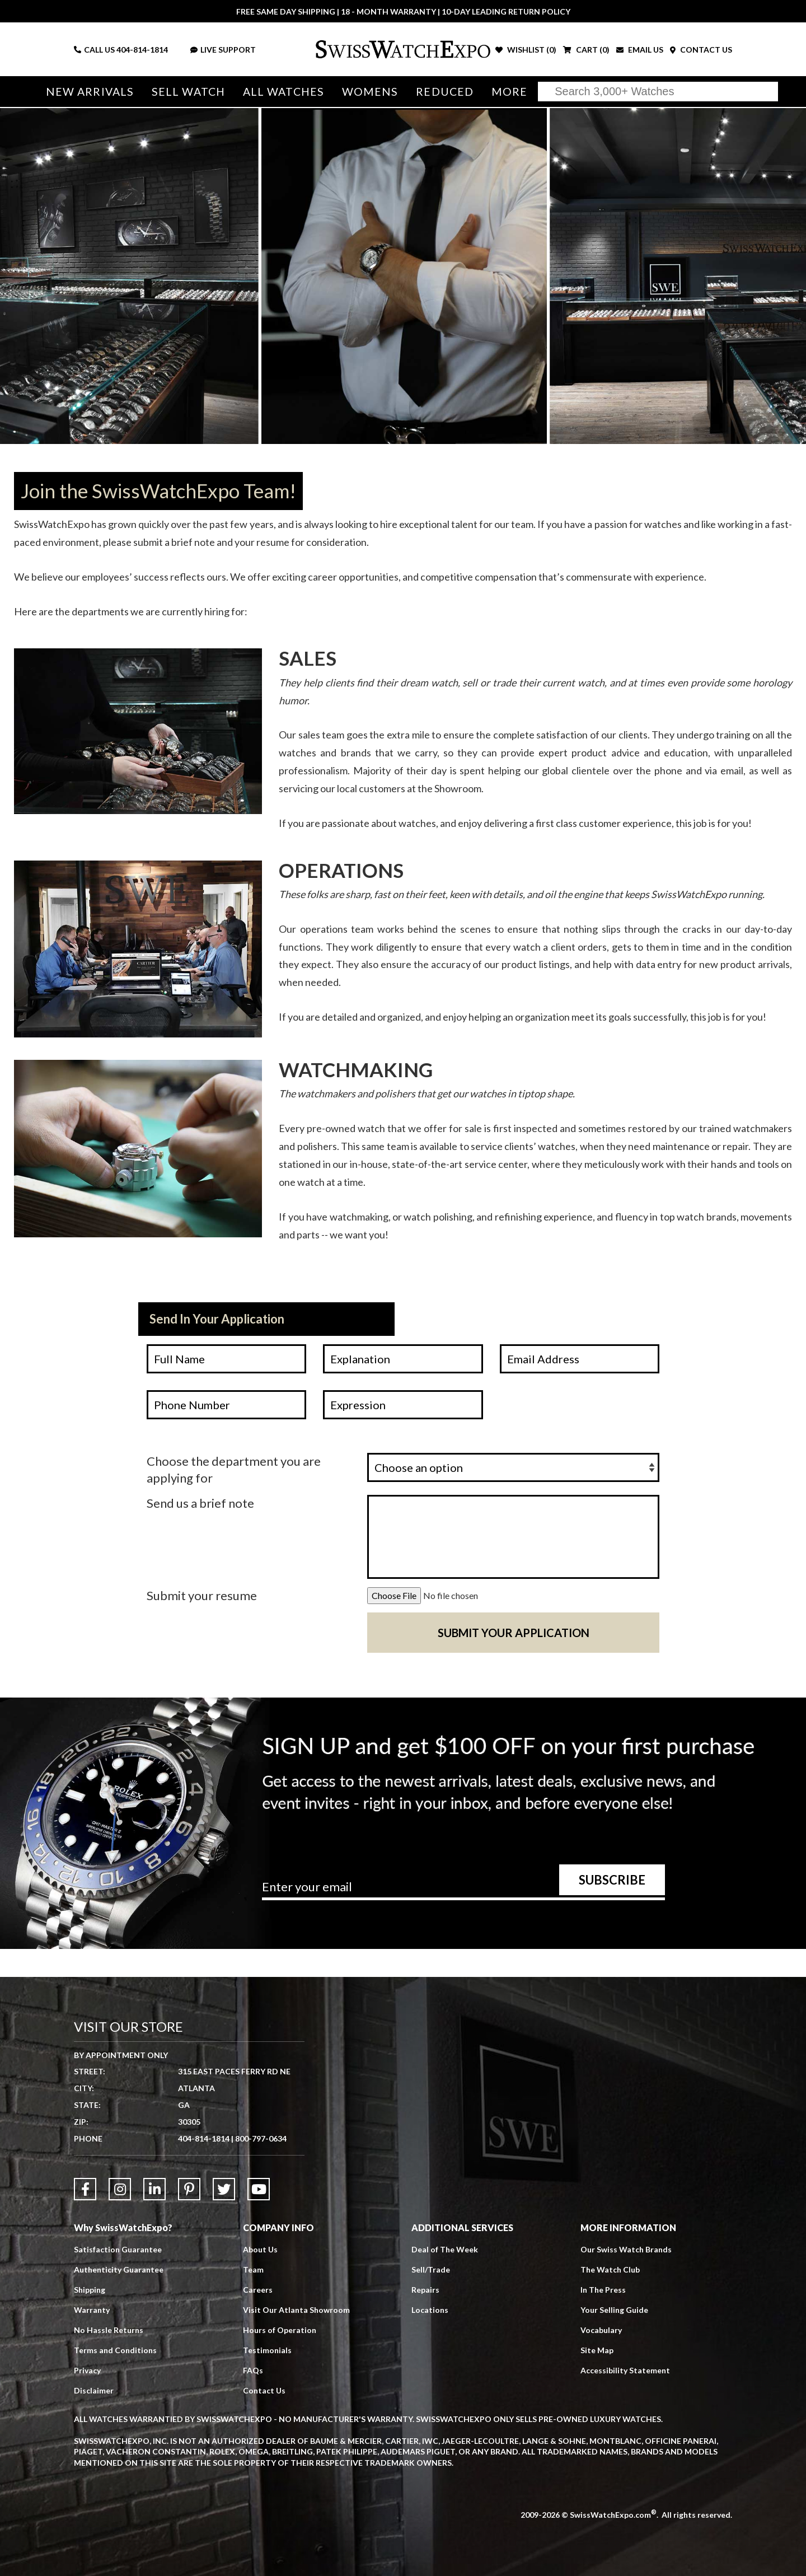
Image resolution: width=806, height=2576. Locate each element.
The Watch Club (610, 2269)
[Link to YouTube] (258, 2189)
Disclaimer (94, 2390)
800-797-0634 (261, 2138)
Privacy (87, 2370)
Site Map (596, 2350)
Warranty (92, 2310)
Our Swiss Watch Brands (626, 2249)
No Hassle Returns (108, 2330)
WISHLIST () (525, 49)
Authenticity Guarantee (118, 2269)
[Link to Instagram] (120, 2189)
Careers (258, 2289)
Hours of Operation (279, 2330)
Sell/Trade (430, 2269)
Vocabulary (601, 2330)
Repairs (425, 2289)
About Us (260, 2249)
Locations (429, 2310)
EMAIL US (639, 49)
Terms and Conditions (115, 2350)
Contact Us (264, 2390)
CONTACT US (701, 49)
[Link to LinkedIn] (154, 2189)
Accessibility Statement (625, 2370)
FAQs (253, 2370)
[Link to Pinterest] (189, 2189)
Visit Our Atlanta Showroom (296, 2310)
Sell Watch (188, 91)
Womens (370, 91)
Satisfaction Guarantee (118, 2249)
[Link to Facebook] (85, 2189)
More (509, 91)
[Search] (658, 91)
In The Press (603, 2289)
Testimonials (267, 2350)
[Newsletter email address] (463, 1890)
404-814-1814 (142, 49)
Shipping (89, 2289)
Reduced (445, 91)
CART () (586, 49)
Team (253, 2269)
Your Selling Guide (614, 2310)
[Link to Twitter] (224, 2189)
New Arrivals (90, 91)
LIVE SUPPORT (223, 49)
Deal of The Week (444, 2249)
